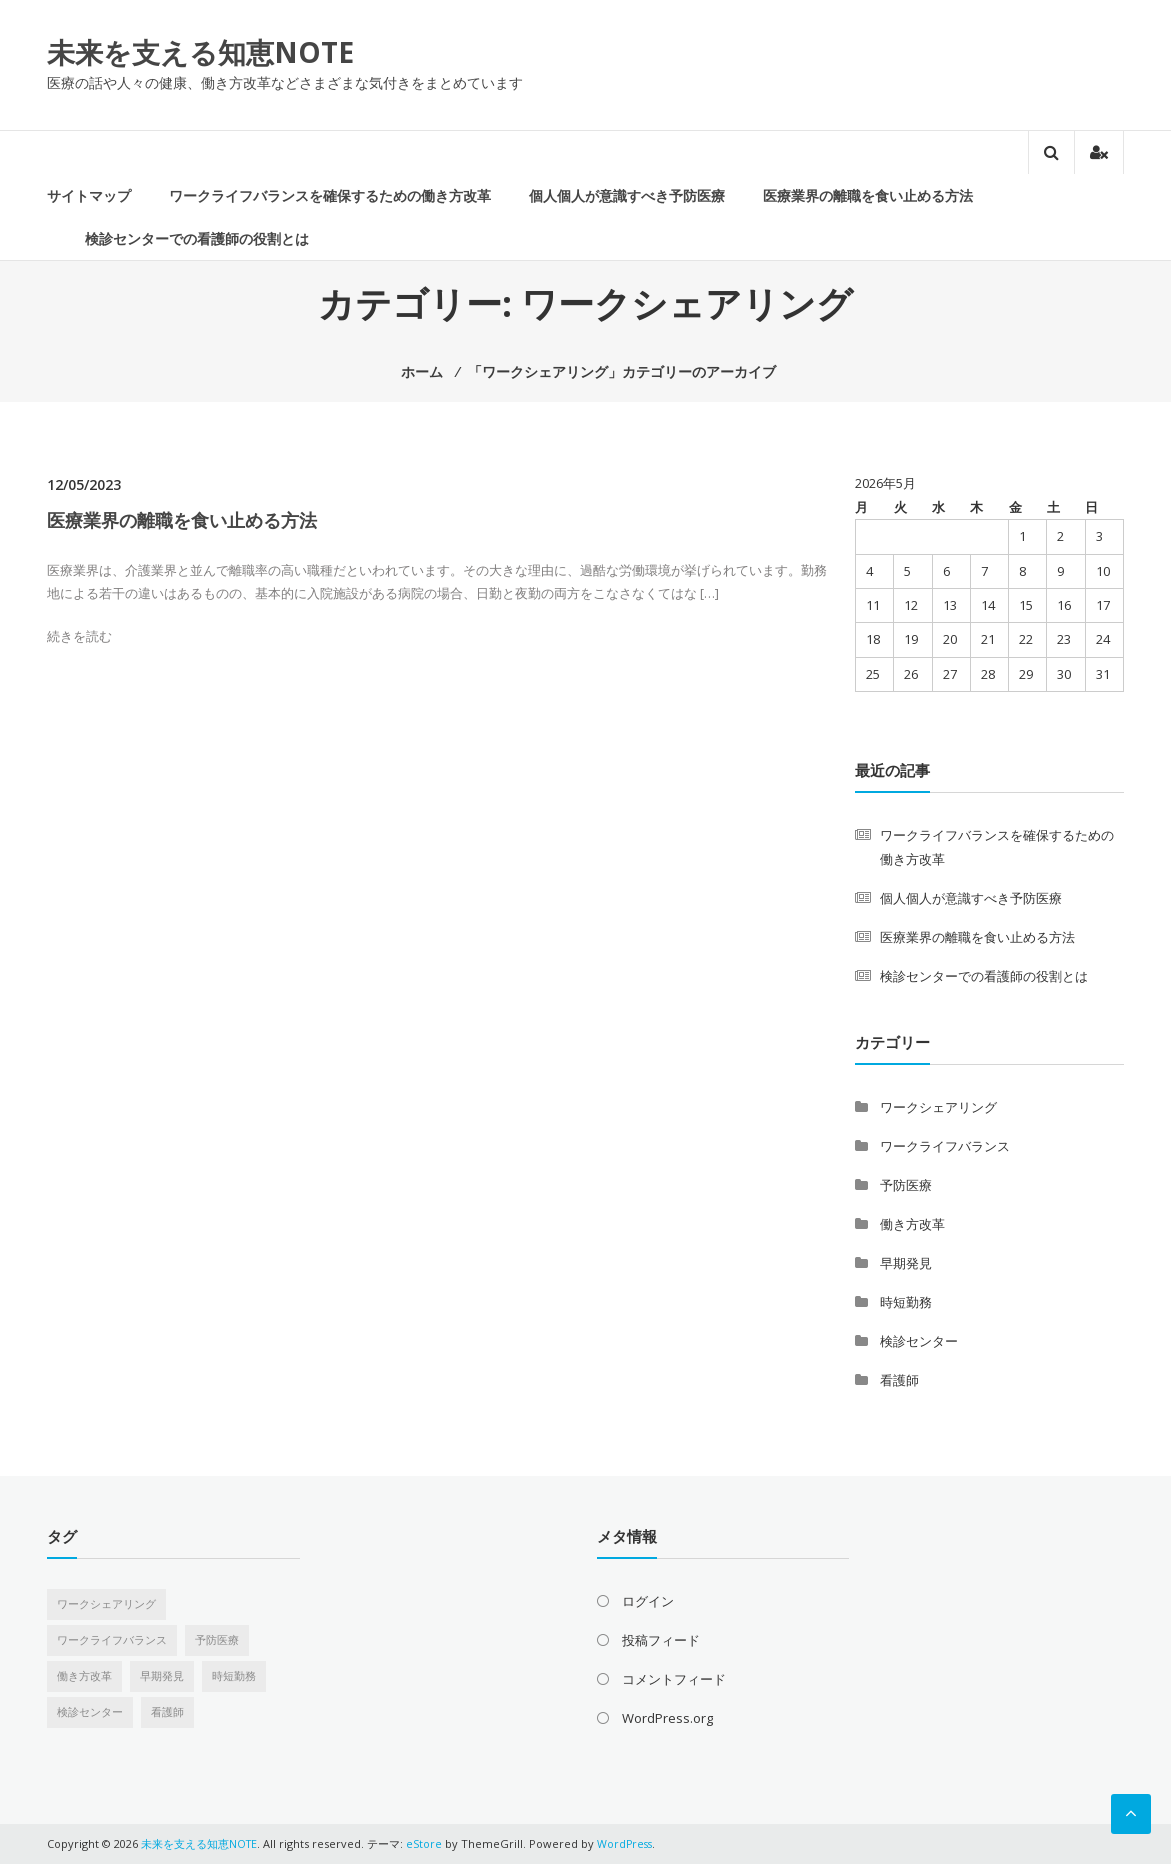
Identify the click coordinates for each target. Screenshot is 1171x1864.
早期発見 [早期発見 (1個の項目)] (162, 1676)
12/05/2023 (84, 484)
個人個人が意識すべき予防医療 (627, 195)
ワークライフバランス (945, 1146)
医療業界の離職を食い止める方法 (868, 195)
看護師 (899, 1380)
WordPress (628, 1843)
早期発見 (906, 1263)
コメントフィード (674, 1679)
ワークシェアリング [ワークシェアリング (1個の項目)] (106, 1604)
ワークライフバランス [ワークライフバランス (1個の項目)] (112, 1640)
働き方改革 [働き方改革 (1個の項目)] (84, 1676)
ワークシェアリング (938, 1107)
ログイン (648, 1601)
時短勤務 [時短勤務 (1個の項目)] (234, 1676)
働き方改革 (912, 1224)
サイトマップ (89, 195)
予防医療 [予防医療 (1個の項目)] (217, 1640)
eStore (426, 1843)
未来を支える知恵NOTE (200, 52)
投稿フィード (661, 1640)
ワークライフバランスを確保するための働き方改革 (330, 195)
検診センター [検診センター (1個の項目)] (90, 1712)
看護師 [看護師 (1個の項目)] (167, 1712)
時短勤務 (906, 1302)
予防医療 (906, 1185)
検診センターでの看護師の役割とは (197, 238)
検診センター (919, 1341)
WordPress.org (667, 1718)
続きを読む (79, 636)
